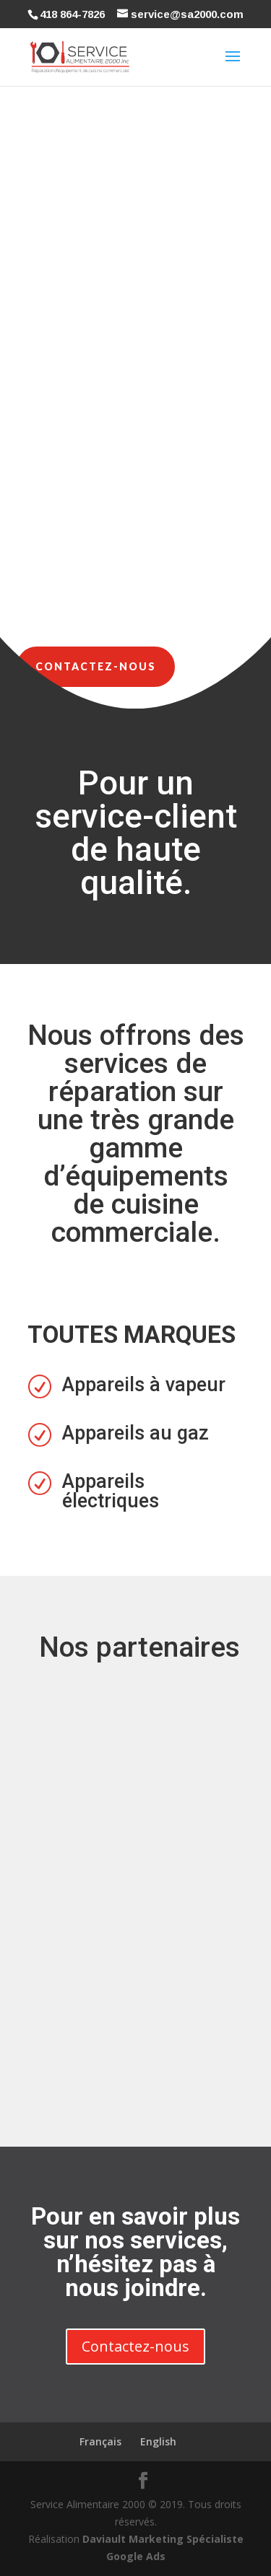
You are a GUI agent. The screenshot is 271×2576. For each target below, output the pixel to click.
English (158, 2441)
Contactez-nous (95, 666)
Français (100, 2441)
